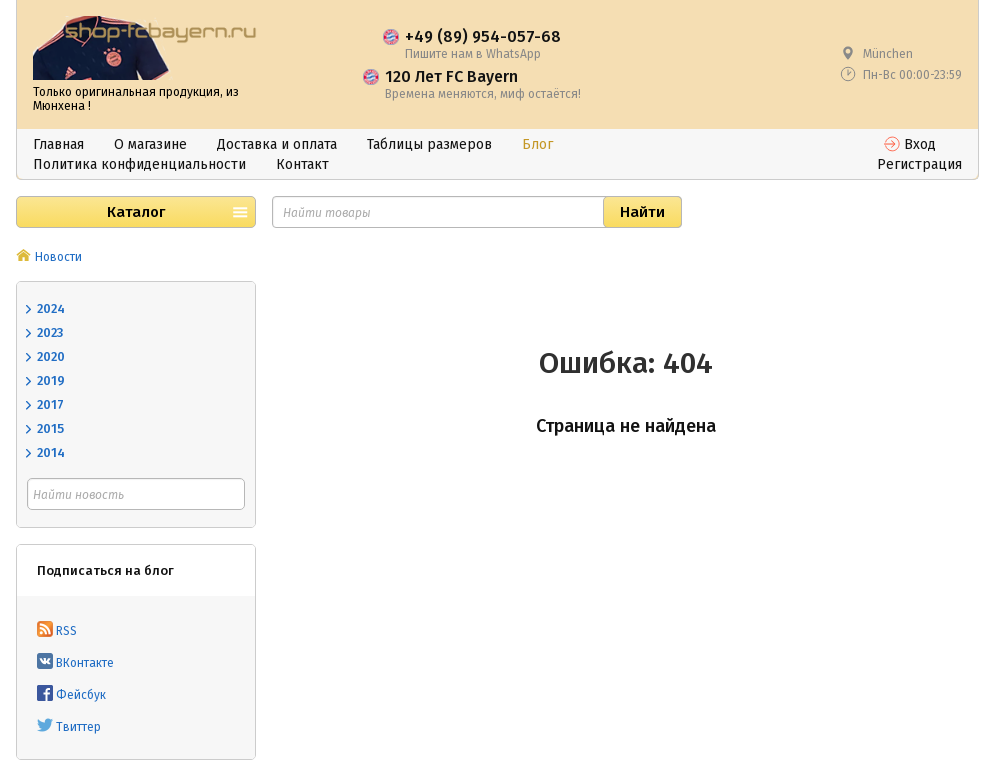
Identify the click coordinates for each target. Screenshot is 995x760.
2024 (51, 308)
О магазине (150, 144)
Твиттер (69, 727)
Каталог (136, 212)
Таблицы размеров (429, 144)
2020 (51, 356)
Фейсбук (71, 695)
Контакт (302, 164)
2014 (51, 452)
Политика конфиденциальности (139, 164)
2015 (50, 428)
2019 (51, 380)
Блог (537, 144)
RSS (57, 631)
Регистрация (919, 164)
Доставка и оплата (277, 144)
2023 (50, 332)
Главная (58, 144)
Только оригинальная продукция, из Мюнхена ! (136, 99)
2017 (50, 404)
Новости (58, 257)
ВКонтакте (75, 663)
